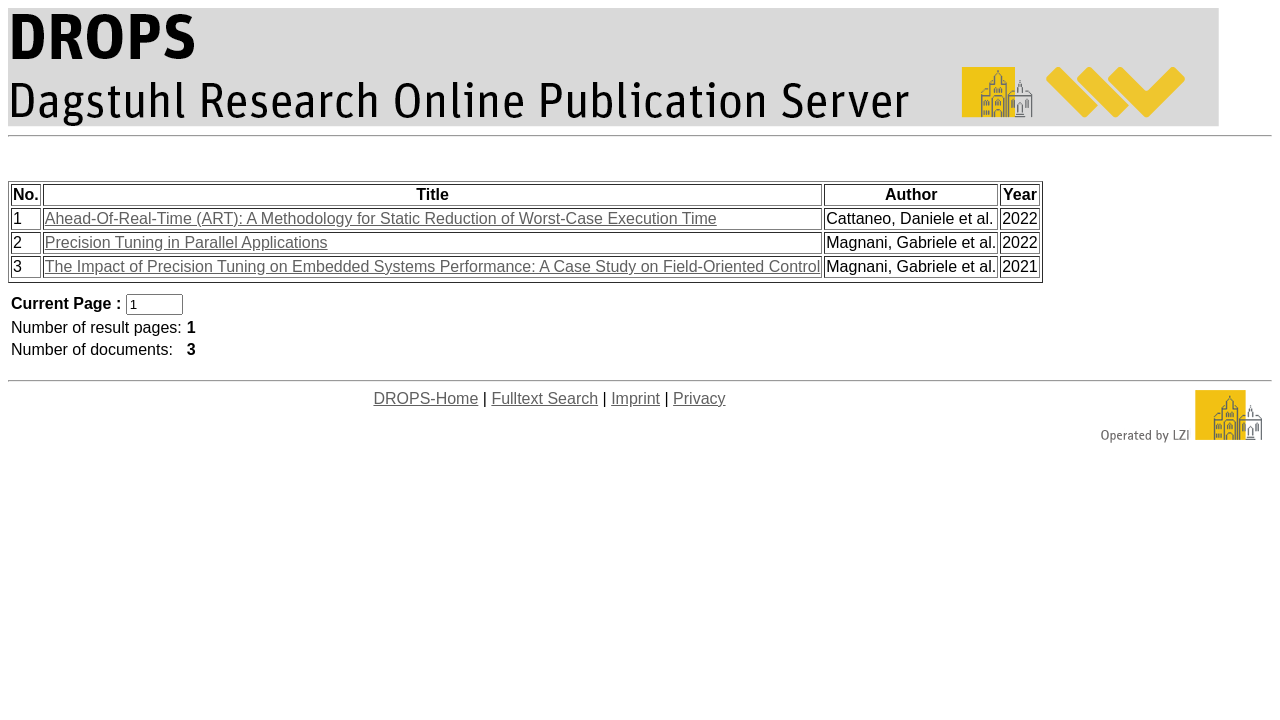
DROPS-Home (425, 398)
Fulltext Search (544, 398)
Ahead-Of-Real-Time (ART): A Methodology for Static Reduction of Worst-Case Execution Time (381, 218)
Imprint (635, 398)
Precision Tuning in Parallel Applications (186, 242)
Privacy (699, 398)
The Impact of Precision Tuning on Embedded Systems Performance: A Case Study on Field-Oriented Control (433, 266)
